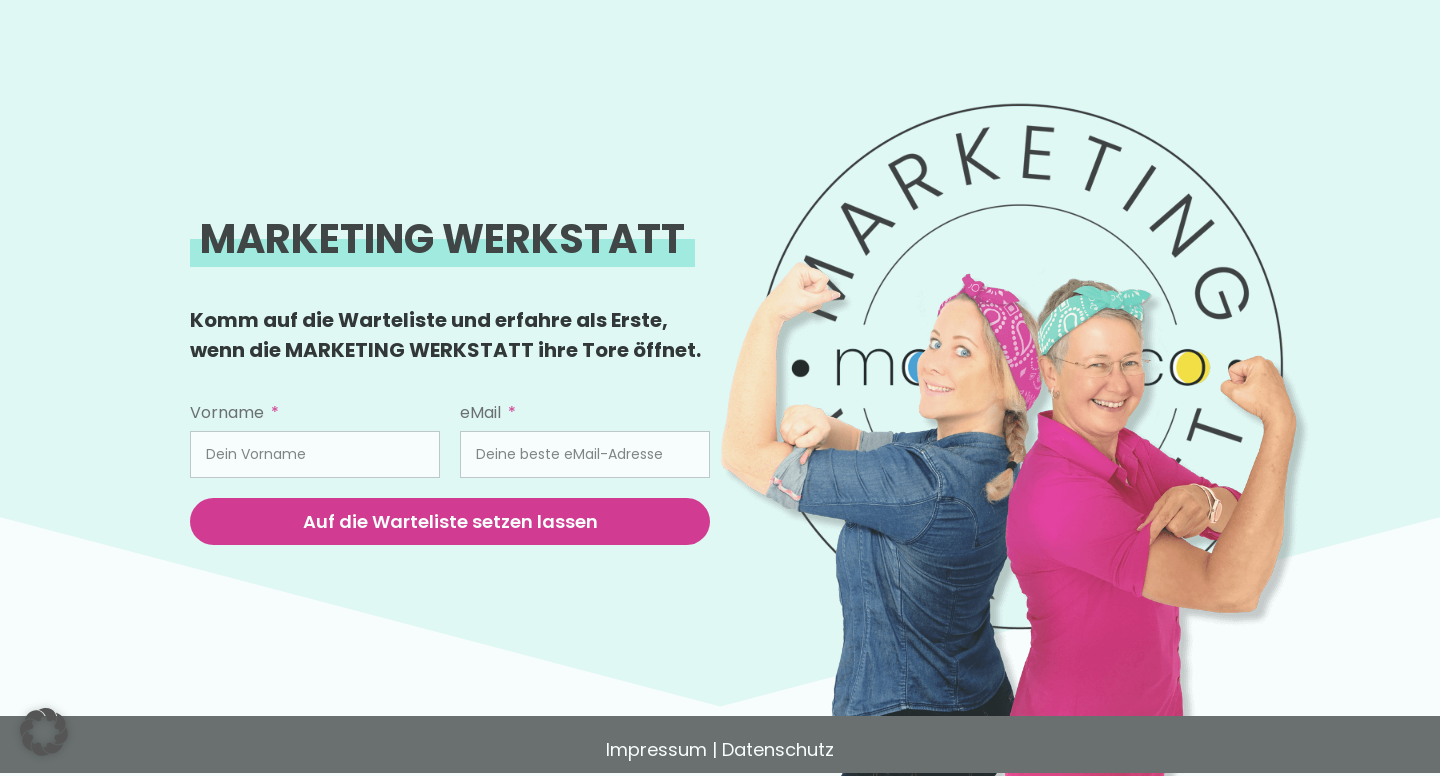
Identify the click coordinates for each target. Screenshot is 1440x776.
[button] (44, 732)
